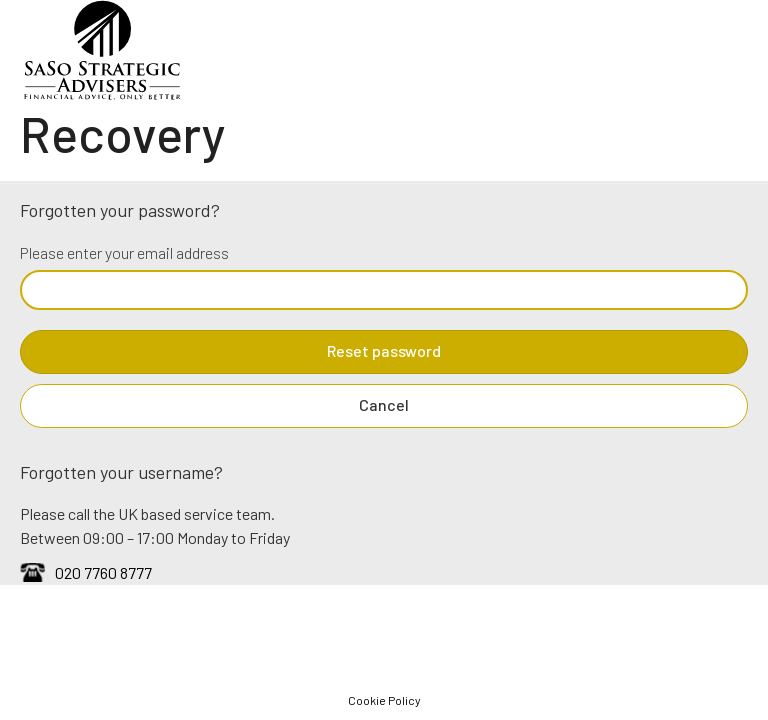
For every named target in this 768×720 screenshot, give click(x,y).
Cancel (384, 404)
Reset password (384, 350)
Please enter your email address (124, 252)
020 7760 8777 (103, 572)
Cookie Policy (384, 700)
